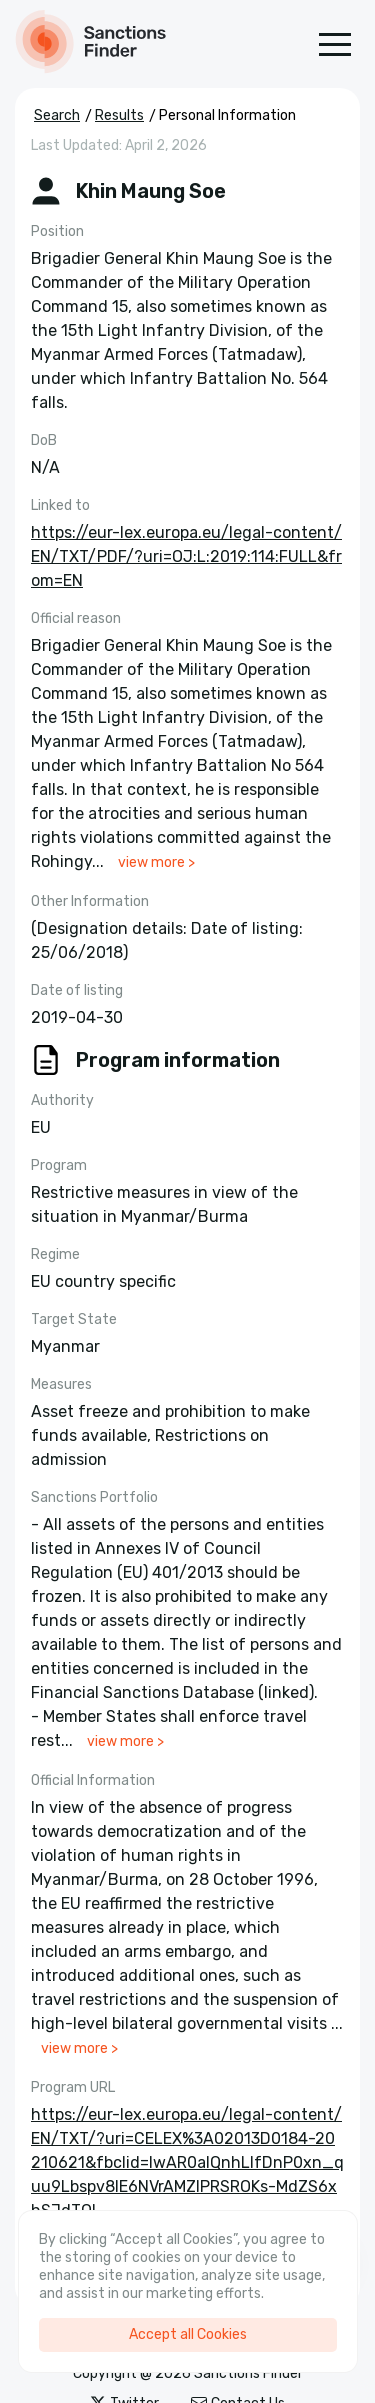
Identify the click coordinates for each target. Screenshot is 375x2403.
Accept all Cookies (188, 2334)
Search (57, 115)
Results (119, 115)
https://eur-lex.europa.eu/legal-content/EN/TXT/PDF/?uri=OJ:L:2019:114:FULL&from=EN (186, 556)
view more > (156, 862)
